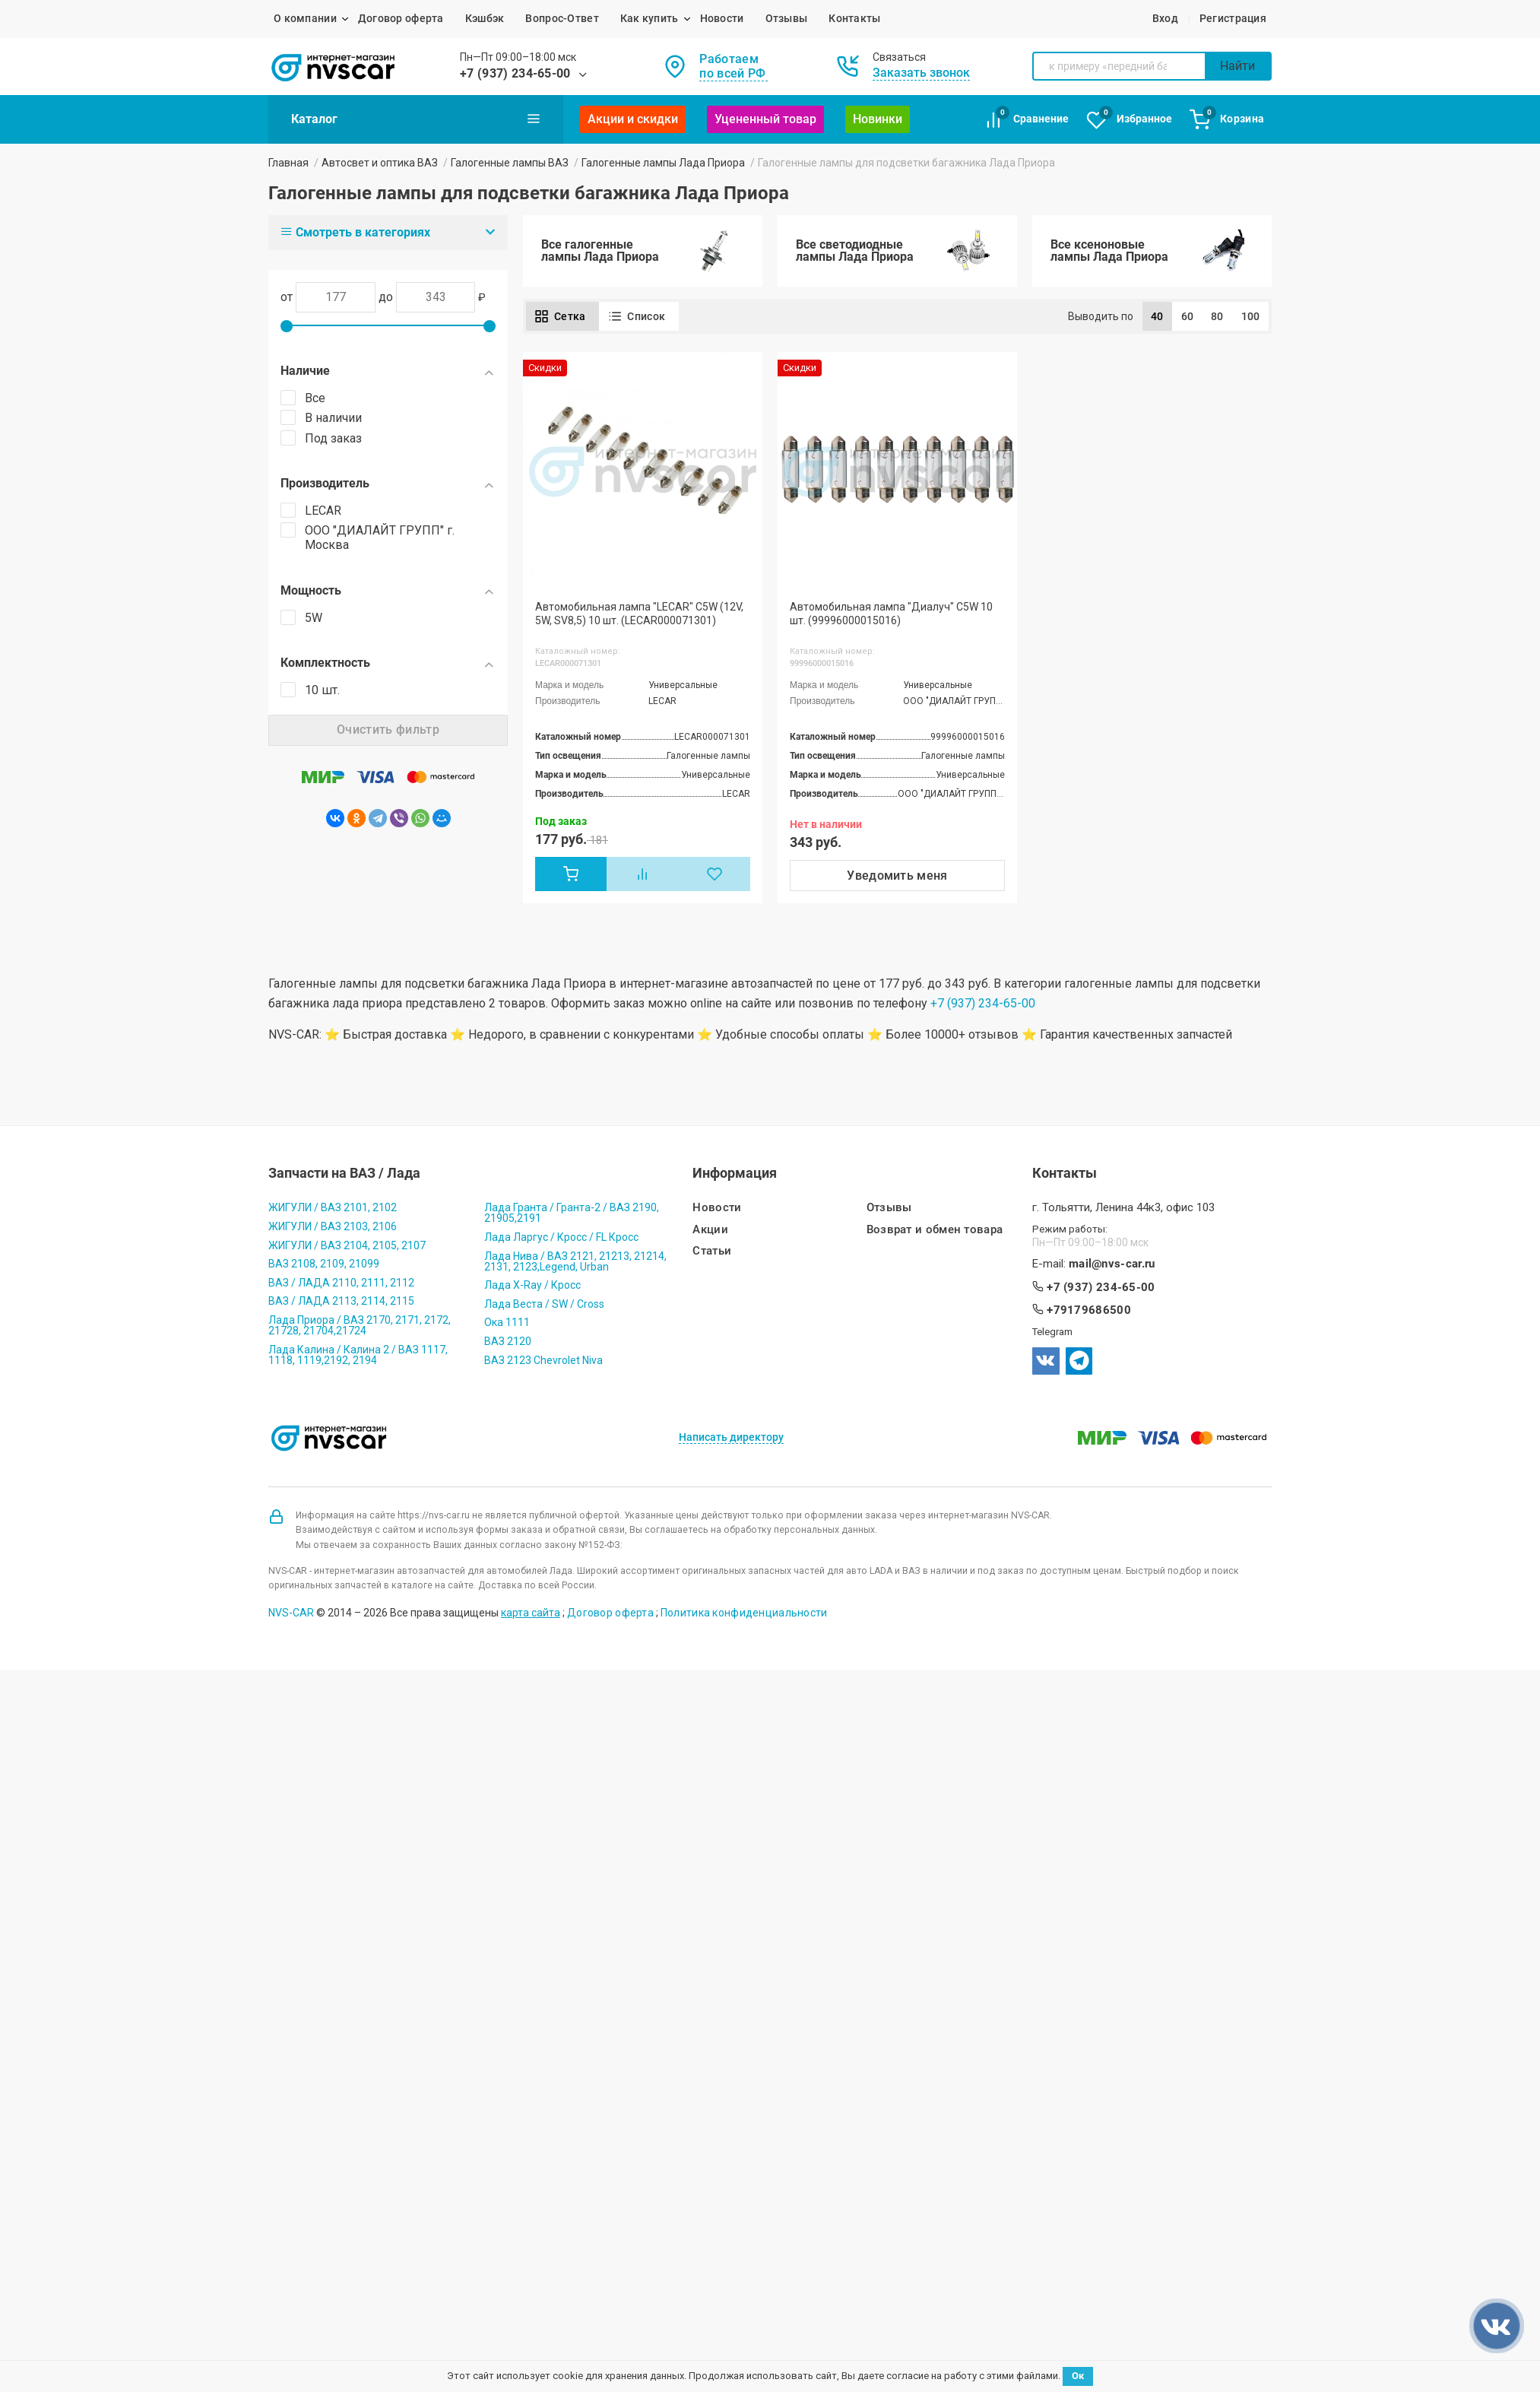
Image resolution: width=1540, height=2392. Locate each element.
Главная (288, 163)
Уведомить (897, 875)
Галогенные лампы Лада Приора (663, 163)
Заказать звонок (921, 72)
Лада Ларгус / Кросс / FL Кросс (561, 1237)
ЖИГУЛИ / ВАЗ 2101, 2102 (332, 1207)
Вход (1165, 18)
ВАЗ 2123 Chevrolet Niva (543, 1360)
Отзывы (786, 18)
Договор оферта (401, 18)
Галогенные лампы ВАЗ (510, 163)
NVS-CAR (291, 1613)
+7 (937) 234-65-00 (515, 73)
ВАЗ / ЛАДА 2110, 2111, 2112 (341, 1282)
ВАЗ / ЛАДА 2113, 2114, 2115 (341, 1301)
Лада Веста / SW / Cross (544, 1304)
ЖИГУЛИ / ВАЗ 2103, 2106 (332, 1226)
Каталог (415, 118)
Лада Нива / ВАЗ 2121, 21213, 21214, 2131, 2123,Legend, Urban (575, 1261)
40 (1157, 316)
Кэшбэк (485, 18)
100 (1250, 316)
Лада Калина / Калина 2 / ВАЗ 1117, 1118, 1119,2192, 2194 (358, 1355)
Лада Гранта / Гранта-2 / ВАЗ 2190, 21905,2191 (571, 1212)
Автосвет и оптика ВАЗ (380, 163)
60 (1187, 316)
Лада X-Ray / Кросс (532, 1285)
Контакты (854, 18)
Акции (710, 1230)
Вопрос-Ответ (561, 18)
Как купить (649, 18)
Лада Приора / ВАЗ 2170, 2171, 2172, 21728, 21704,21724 (359, 1325)
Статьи (711, 1251)
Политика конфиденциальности (744, 1613)
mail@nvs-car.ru (1112, 1264)
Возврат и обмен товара (935, 1230)
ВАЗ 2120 (507, 1341)
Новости (722, 18)
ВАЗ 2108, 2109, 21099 (323, 1263)
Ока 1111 (507, 1322)
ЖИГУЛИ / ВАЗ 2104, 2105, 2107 (347, 1245)
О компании (305, 18)
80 (1217, 316)
